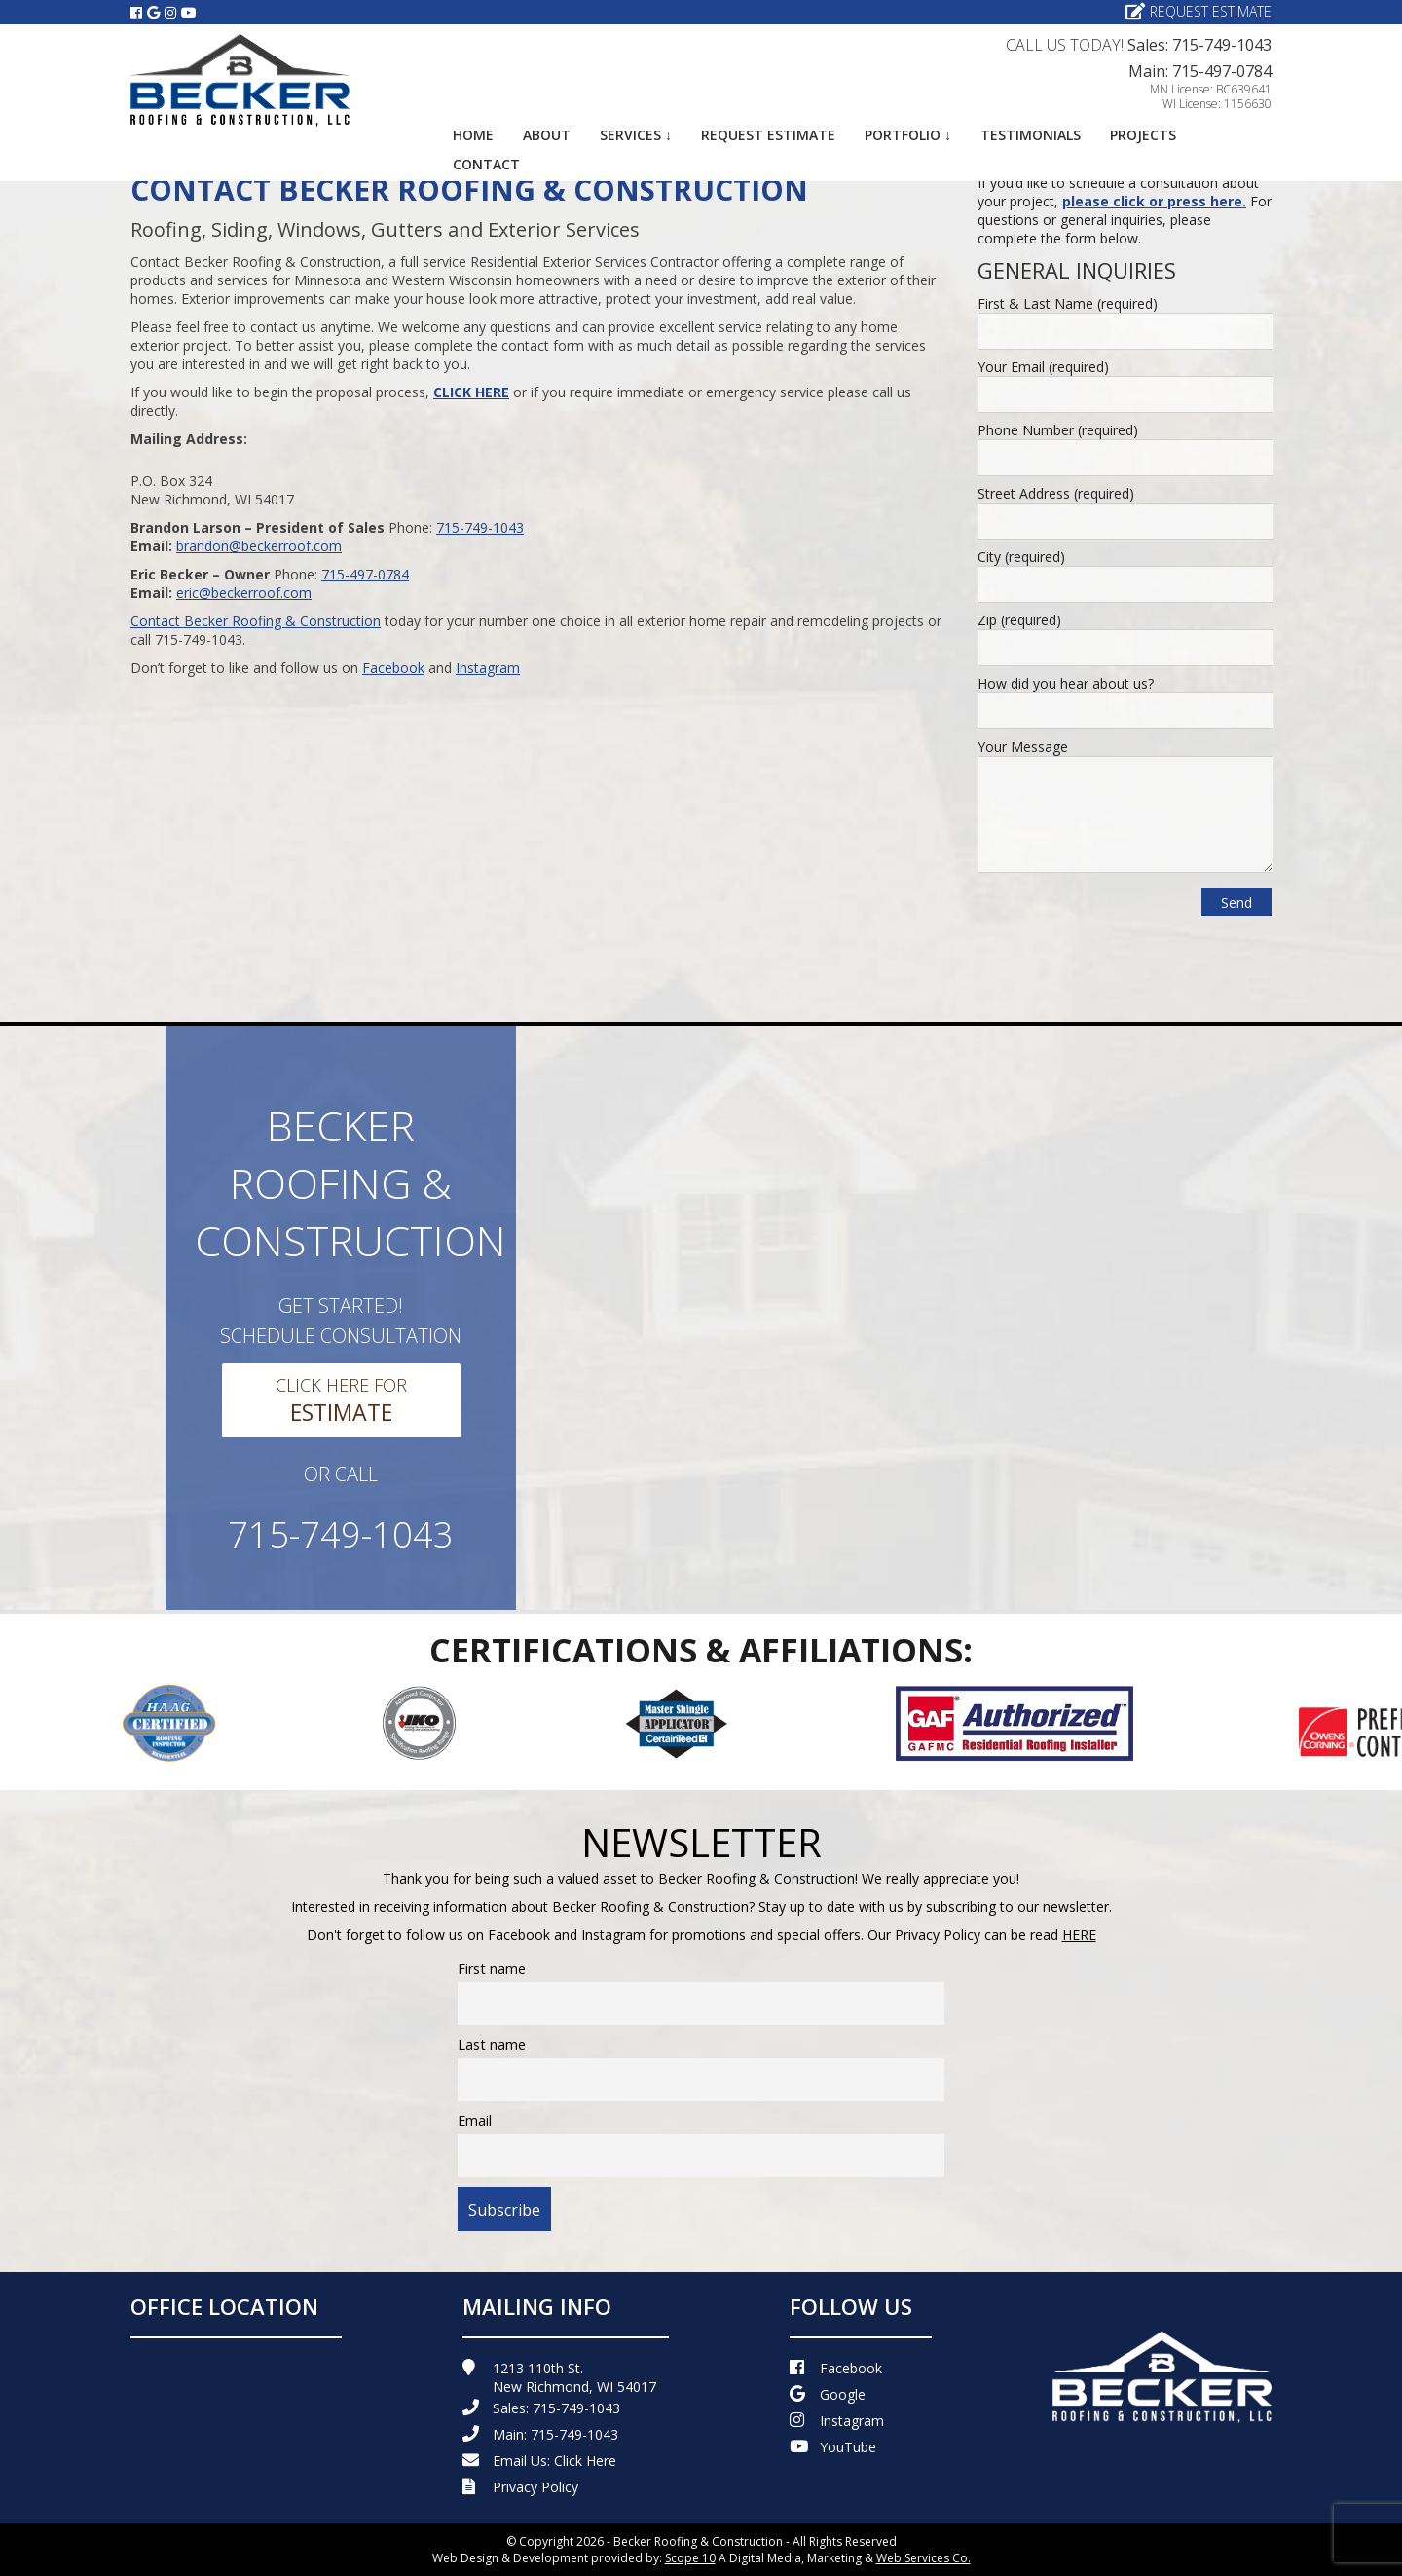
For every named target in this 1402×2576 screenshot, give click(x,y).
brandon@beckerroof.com (259, 546)
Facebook (393, 667)
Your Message (1023, 746)
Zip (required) (1019, 620)
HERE (1079, 1934)
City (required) (1021, 556)
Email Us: (539, 2460)
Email (475, 2120)
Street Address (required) (1056, 493)
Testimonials (1030, 135)
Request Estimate (1198, 11)
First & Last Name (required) (1068, 303)
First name (492, 1969)
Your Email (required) (1043, 366)
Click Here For (341, 1400)
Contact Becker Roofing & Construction (255, 621)
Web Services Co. (923, 2558)
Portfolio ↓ (908, 135)
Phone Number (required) (1058, 430)
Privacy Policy (520, 2487)
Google (828, 2394)
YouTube (833, 2447)
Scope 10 (690, 2558)
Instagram (488, 667)
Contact (486, 164)
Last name (492, 2044)
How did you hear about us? (1066, 683)
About (547, 135)
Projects (1143, 135)
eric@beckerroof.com (244, 592)
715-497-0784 (365, 574)
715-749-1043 (480, 527)
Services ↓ (636, 135)
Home (473, 135)
